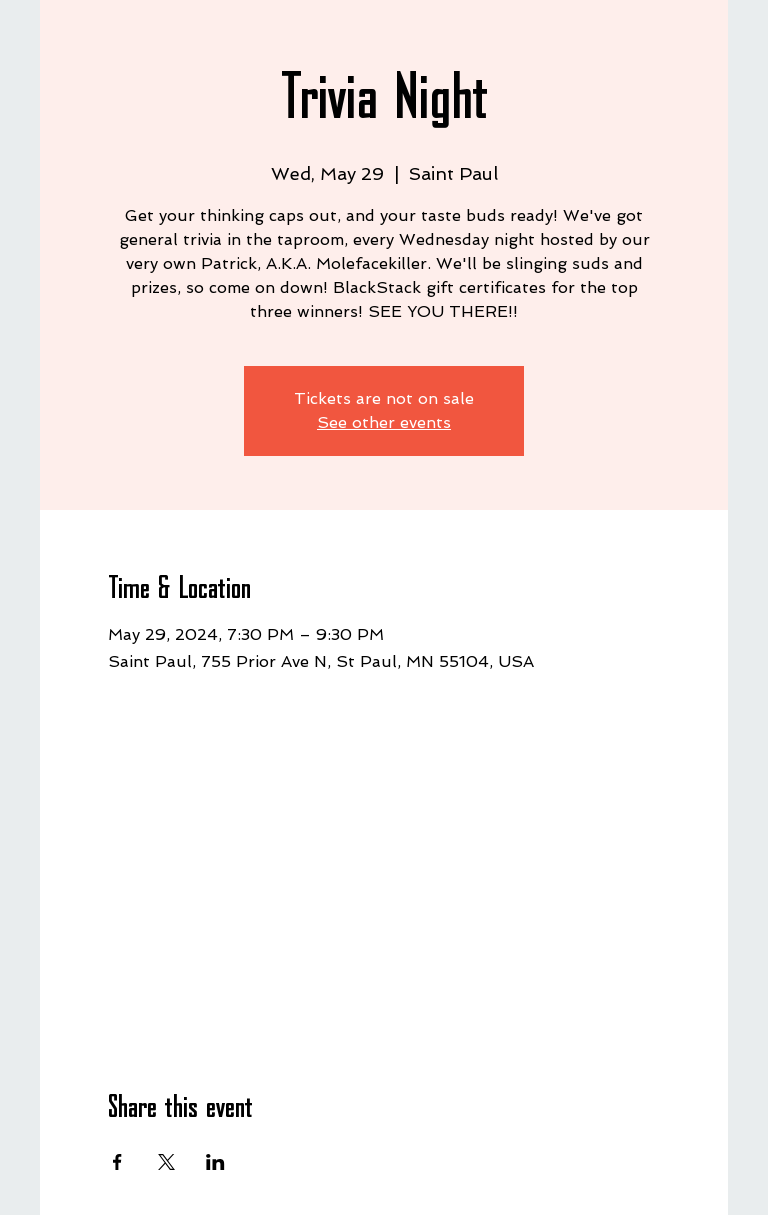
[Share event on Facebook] (117, 1162)
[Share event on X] (166, 1162)
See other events (384, 422)
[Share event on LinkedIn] (215, 1162)
